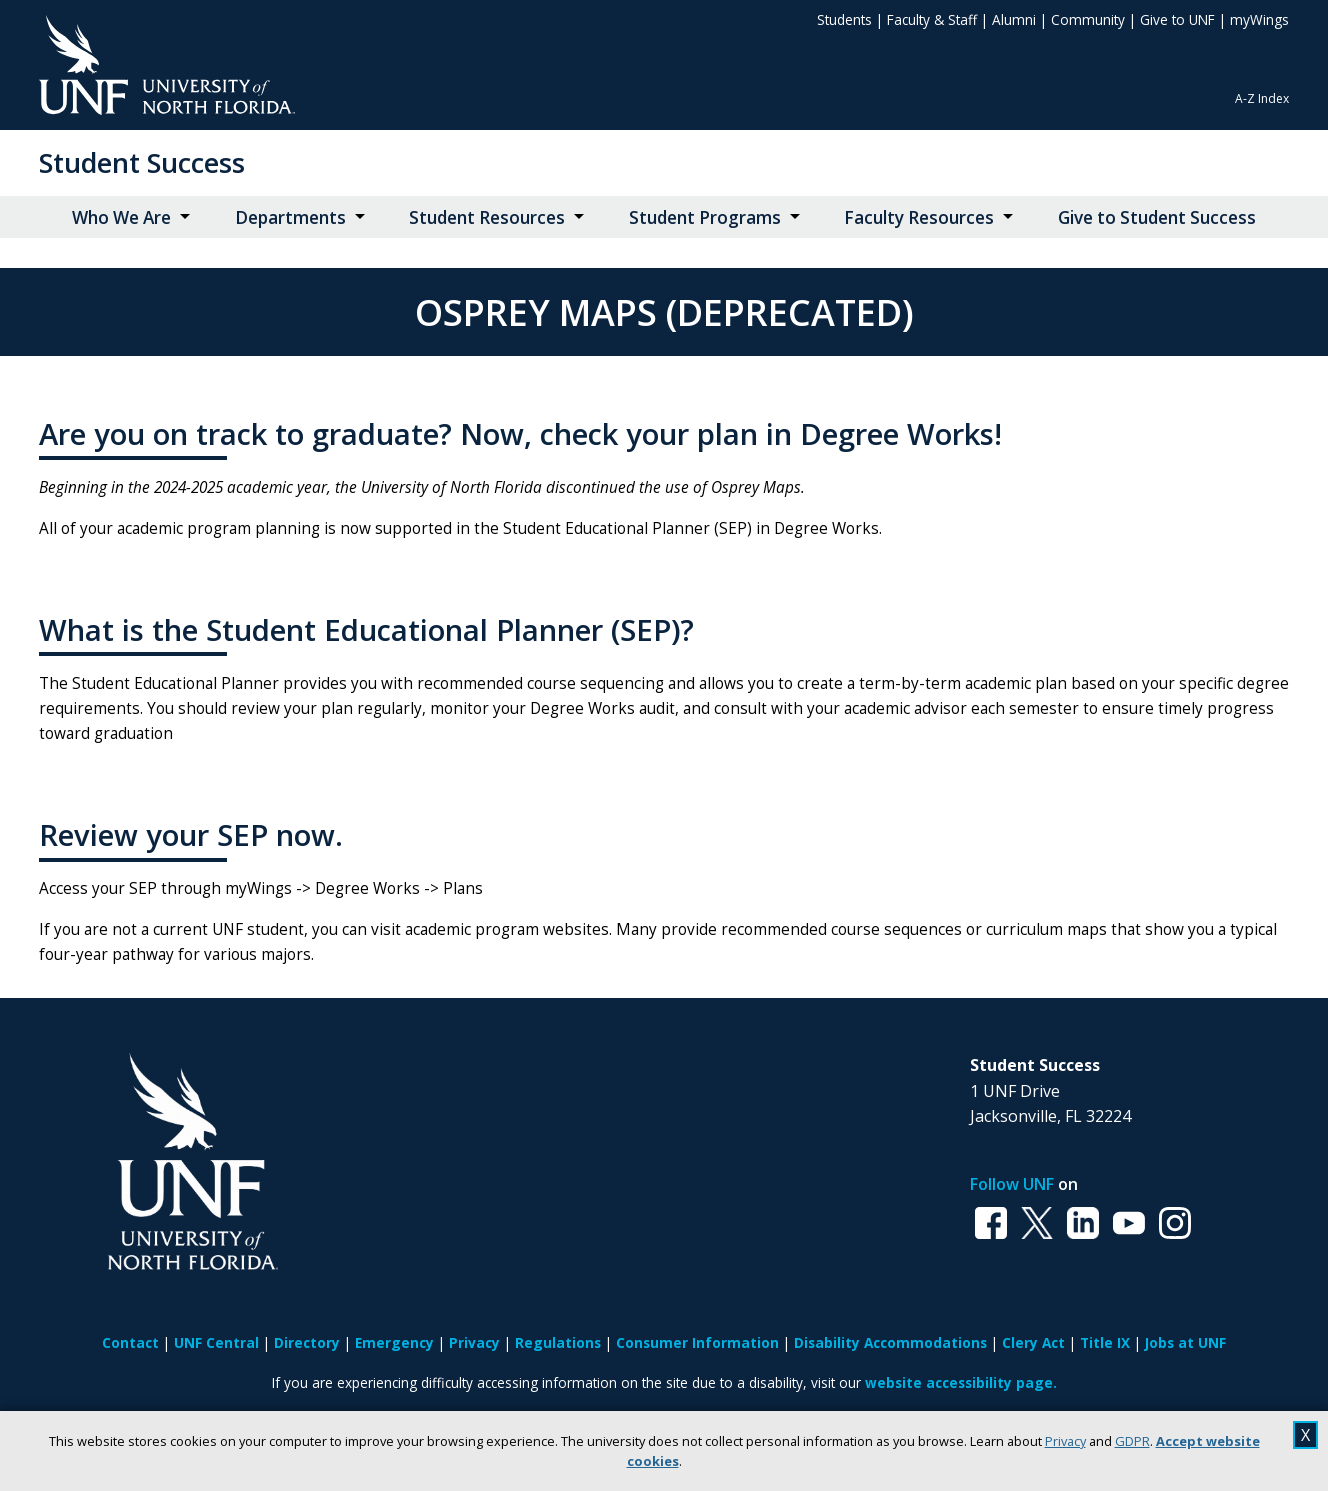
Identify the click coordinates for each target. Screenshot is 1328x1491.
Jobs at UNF (1185, 1342)
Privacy (1065, 1441)
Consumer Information (697, 1342)
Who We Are (121, 217)
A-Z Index (1262, 98)
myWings (1259, 19)
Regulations (558, 1342)
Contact (130, 1342)
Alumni (1014, 19)
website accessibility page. (961, 1382)
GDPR (1132, 1441)
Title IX (1105, 1342)
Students (844, 19)
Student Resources (487, 217)
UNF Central (216, 1342)
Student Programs (705, 217)
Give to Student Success (1157, 217)
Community (1088, 19)
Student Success (142, 162)
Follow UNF (1012, 1184)
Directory (307, 1342)
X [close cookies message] (1305, 1435)
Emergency (394, 1342)
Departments (290, 217)
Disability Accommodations (890, 1342)
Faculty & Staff (932, 19)
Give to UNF (1177, 19)
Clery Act (1033, 1342)
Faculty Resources (919, 217)
